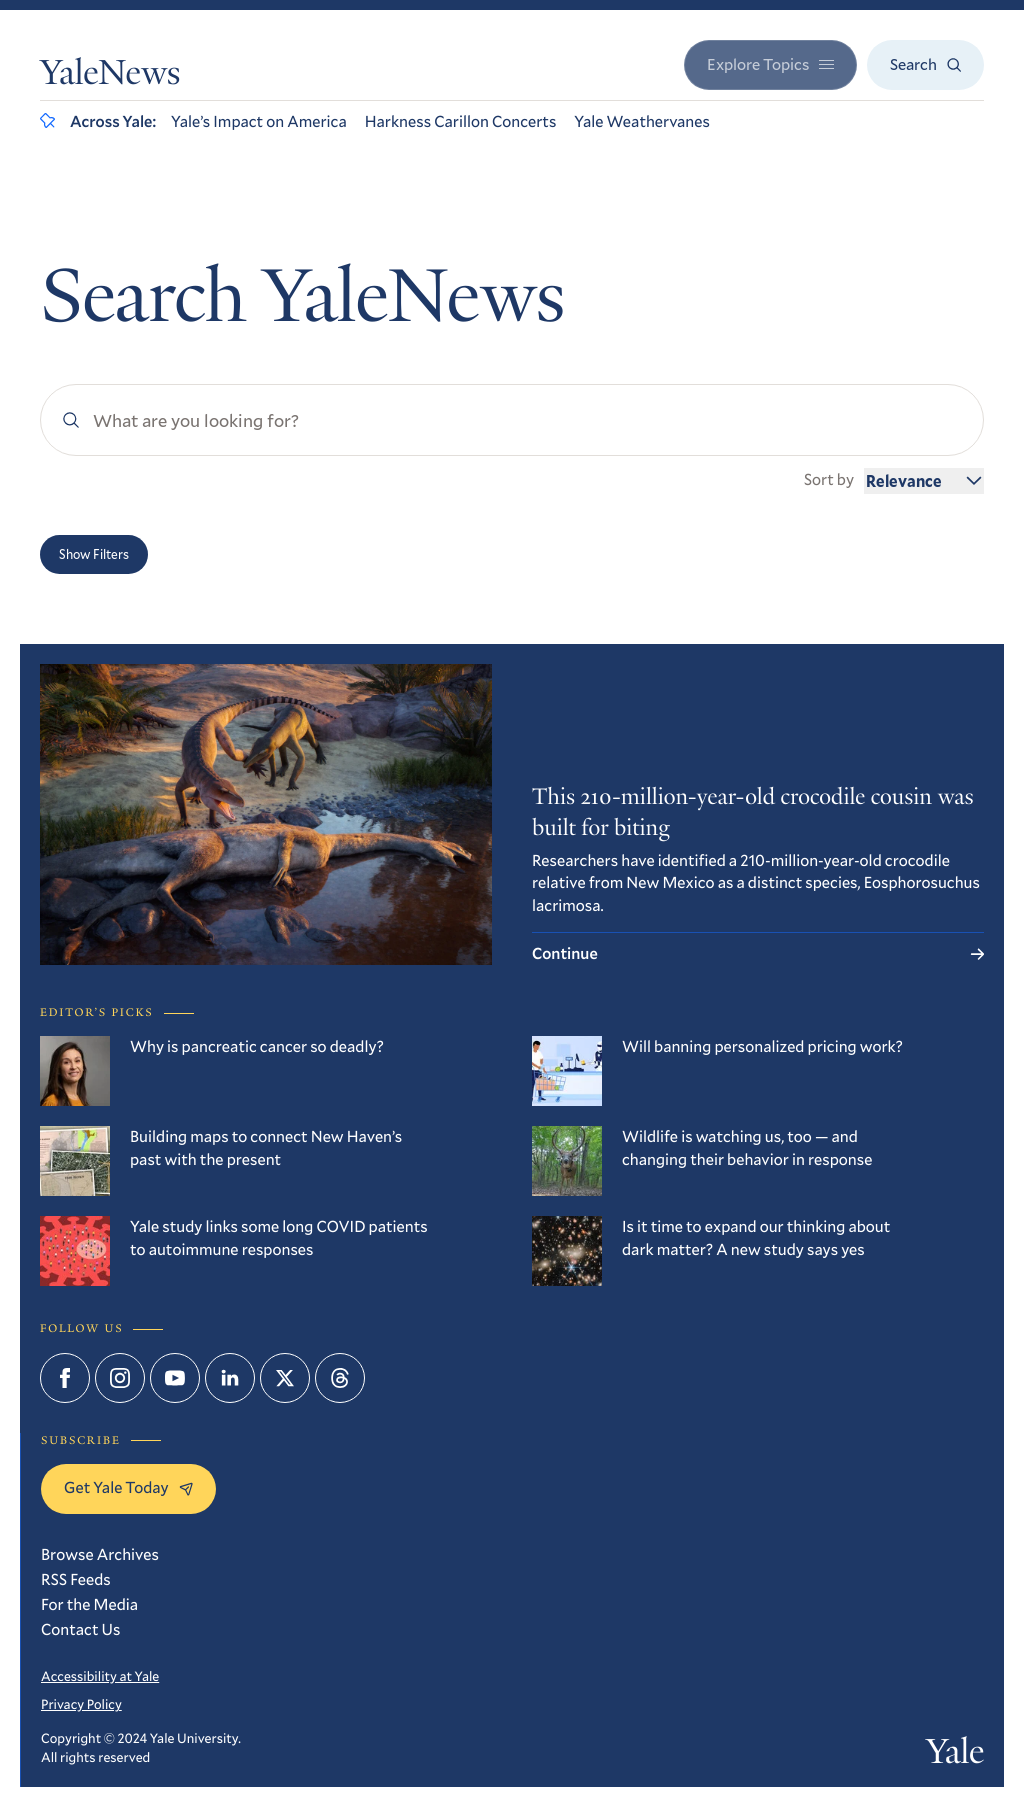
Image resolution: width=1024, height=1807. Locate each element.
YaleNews (110, 77)
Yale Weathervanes (642, 121)
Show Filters (94, 554)
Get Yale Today (128, 1487)
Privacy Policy (81, 1704)
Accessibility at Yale (100, 1676)
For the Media (89, 1604)
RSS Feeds (76, 1579)
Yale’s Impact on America (259, 121)
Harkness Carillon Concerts (461, 121)
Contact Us (80, 1629)
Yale (955, 1756)
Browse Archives (100, 1554)
